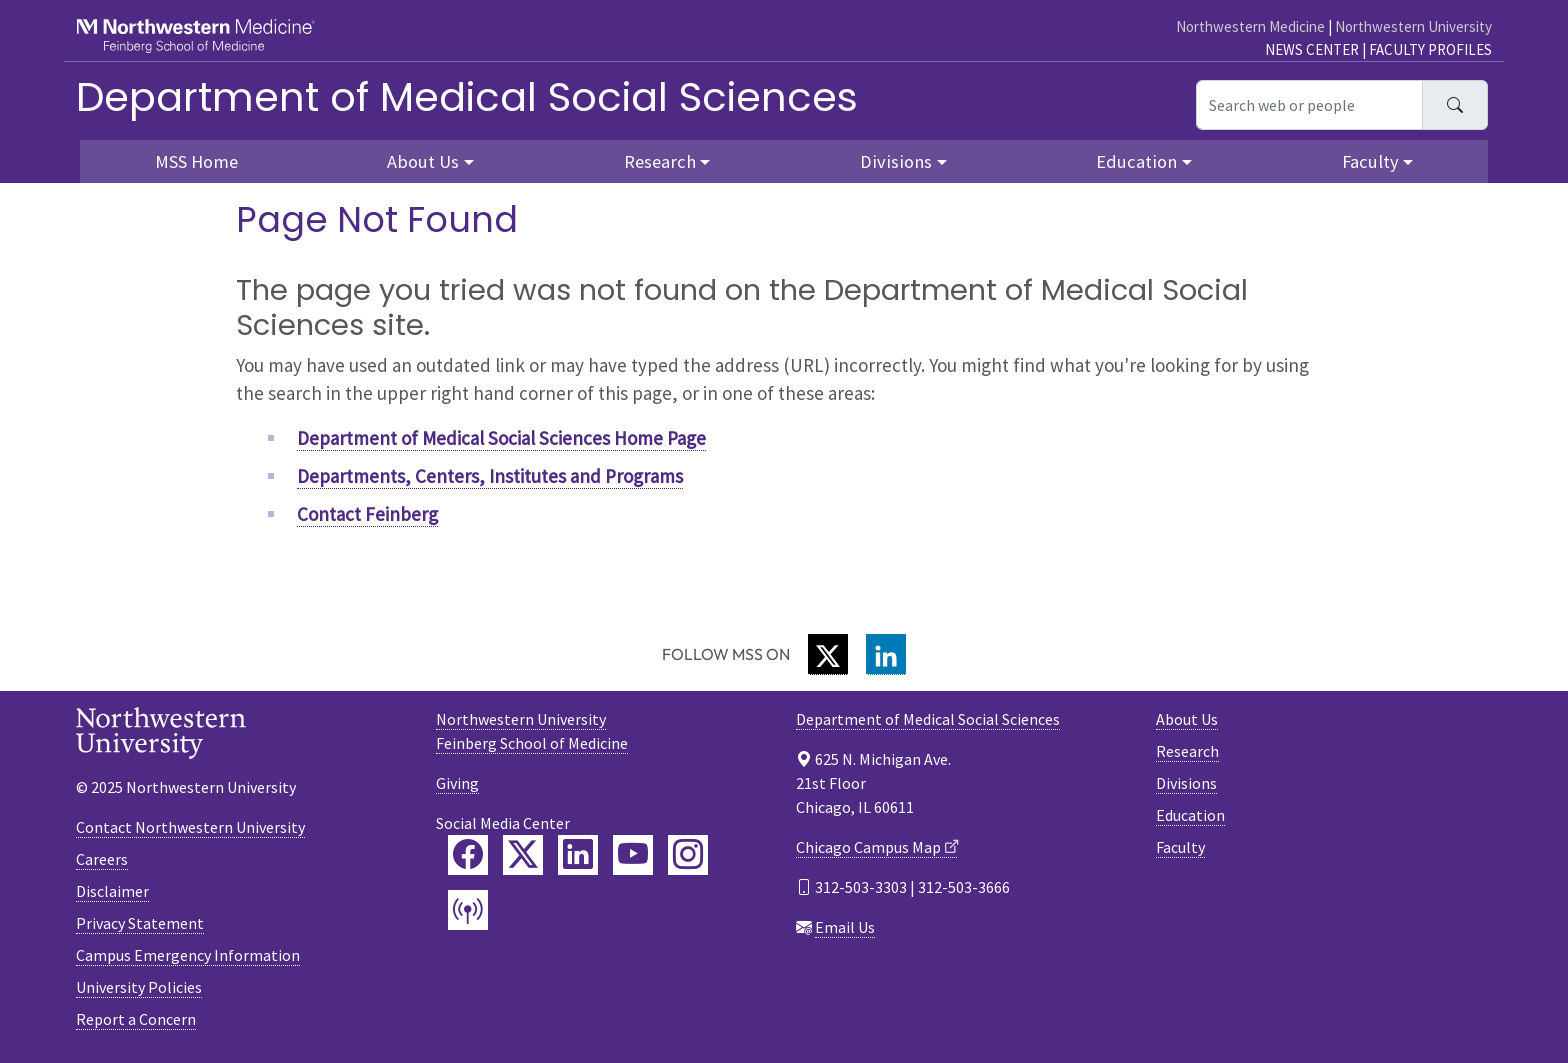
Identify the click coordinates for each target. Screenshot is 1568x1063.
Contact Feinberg (367, 514)
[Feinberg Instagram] (688, 855)
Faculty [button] (1370, 161)
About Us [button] (423, 161)
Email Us (845, 927)
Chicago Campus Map (868, 847)
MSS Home (196, 161)
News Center (1312, 49)
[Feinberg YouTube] (633, 855)
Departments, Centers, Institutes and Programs (490, 476)
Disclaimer (112, 891)
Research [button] (660, 161)
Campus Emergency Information (188, 955)
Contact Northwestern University (190, 827)
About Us (1187, 719)
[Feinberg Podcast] (468, 910)
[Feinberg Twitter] (523, 855)
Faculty (1180, 847)
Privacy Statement (140, 923)
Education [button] (1136, 161)
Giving (457, 783)
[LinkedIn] (886, 654)
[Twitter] (828, 654)
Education (1190, 815)
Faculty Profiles (1430, 49)
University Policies (139, 987)
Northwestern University (1413, 26)
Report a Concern (136, 1019)
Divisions (1186, 783)
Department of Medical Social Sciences (467, 97)
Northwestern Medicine (1250, 26)
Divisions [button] (896, 161)
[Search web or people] (1309, 105)
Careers (102, 859)
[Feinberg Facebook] (468, 855)
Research (1187, 751)
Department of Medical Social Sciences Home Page (501, 438)
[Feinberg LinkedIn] (578, 855)
